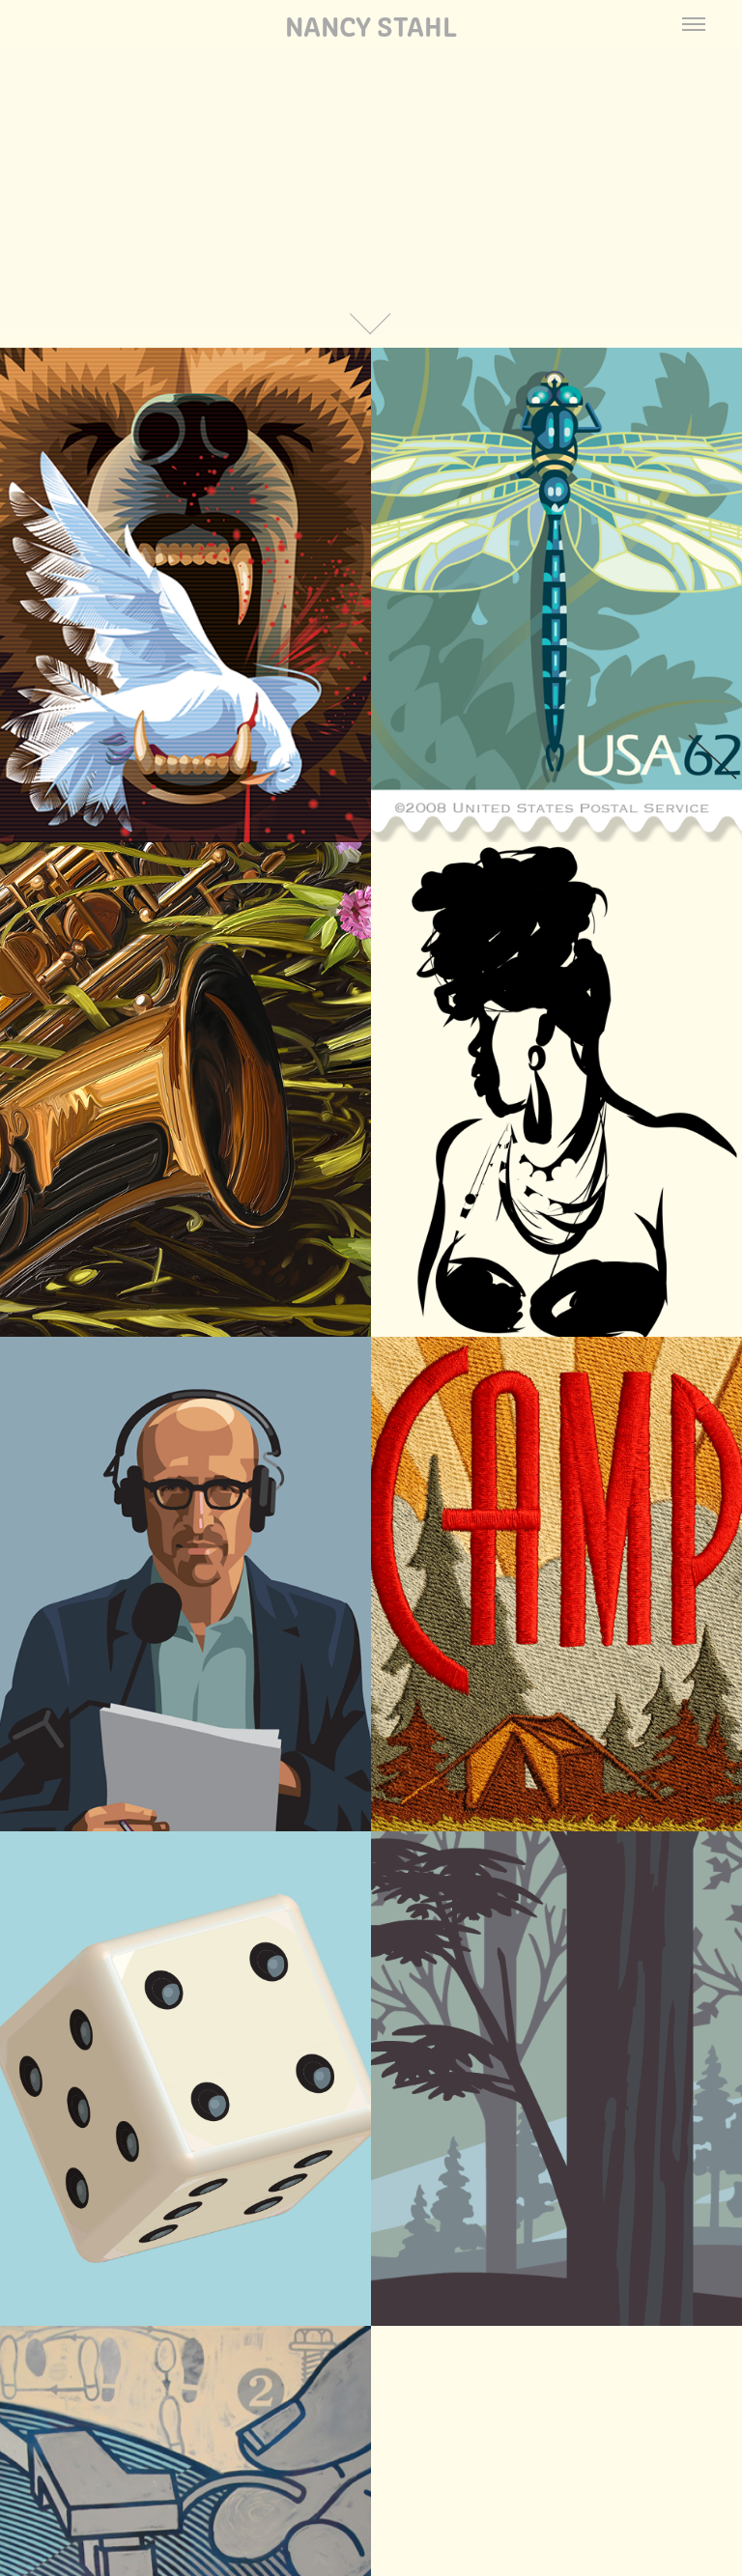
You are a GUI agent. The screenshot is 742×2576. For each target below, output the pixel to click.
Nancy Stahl (371, 24)
